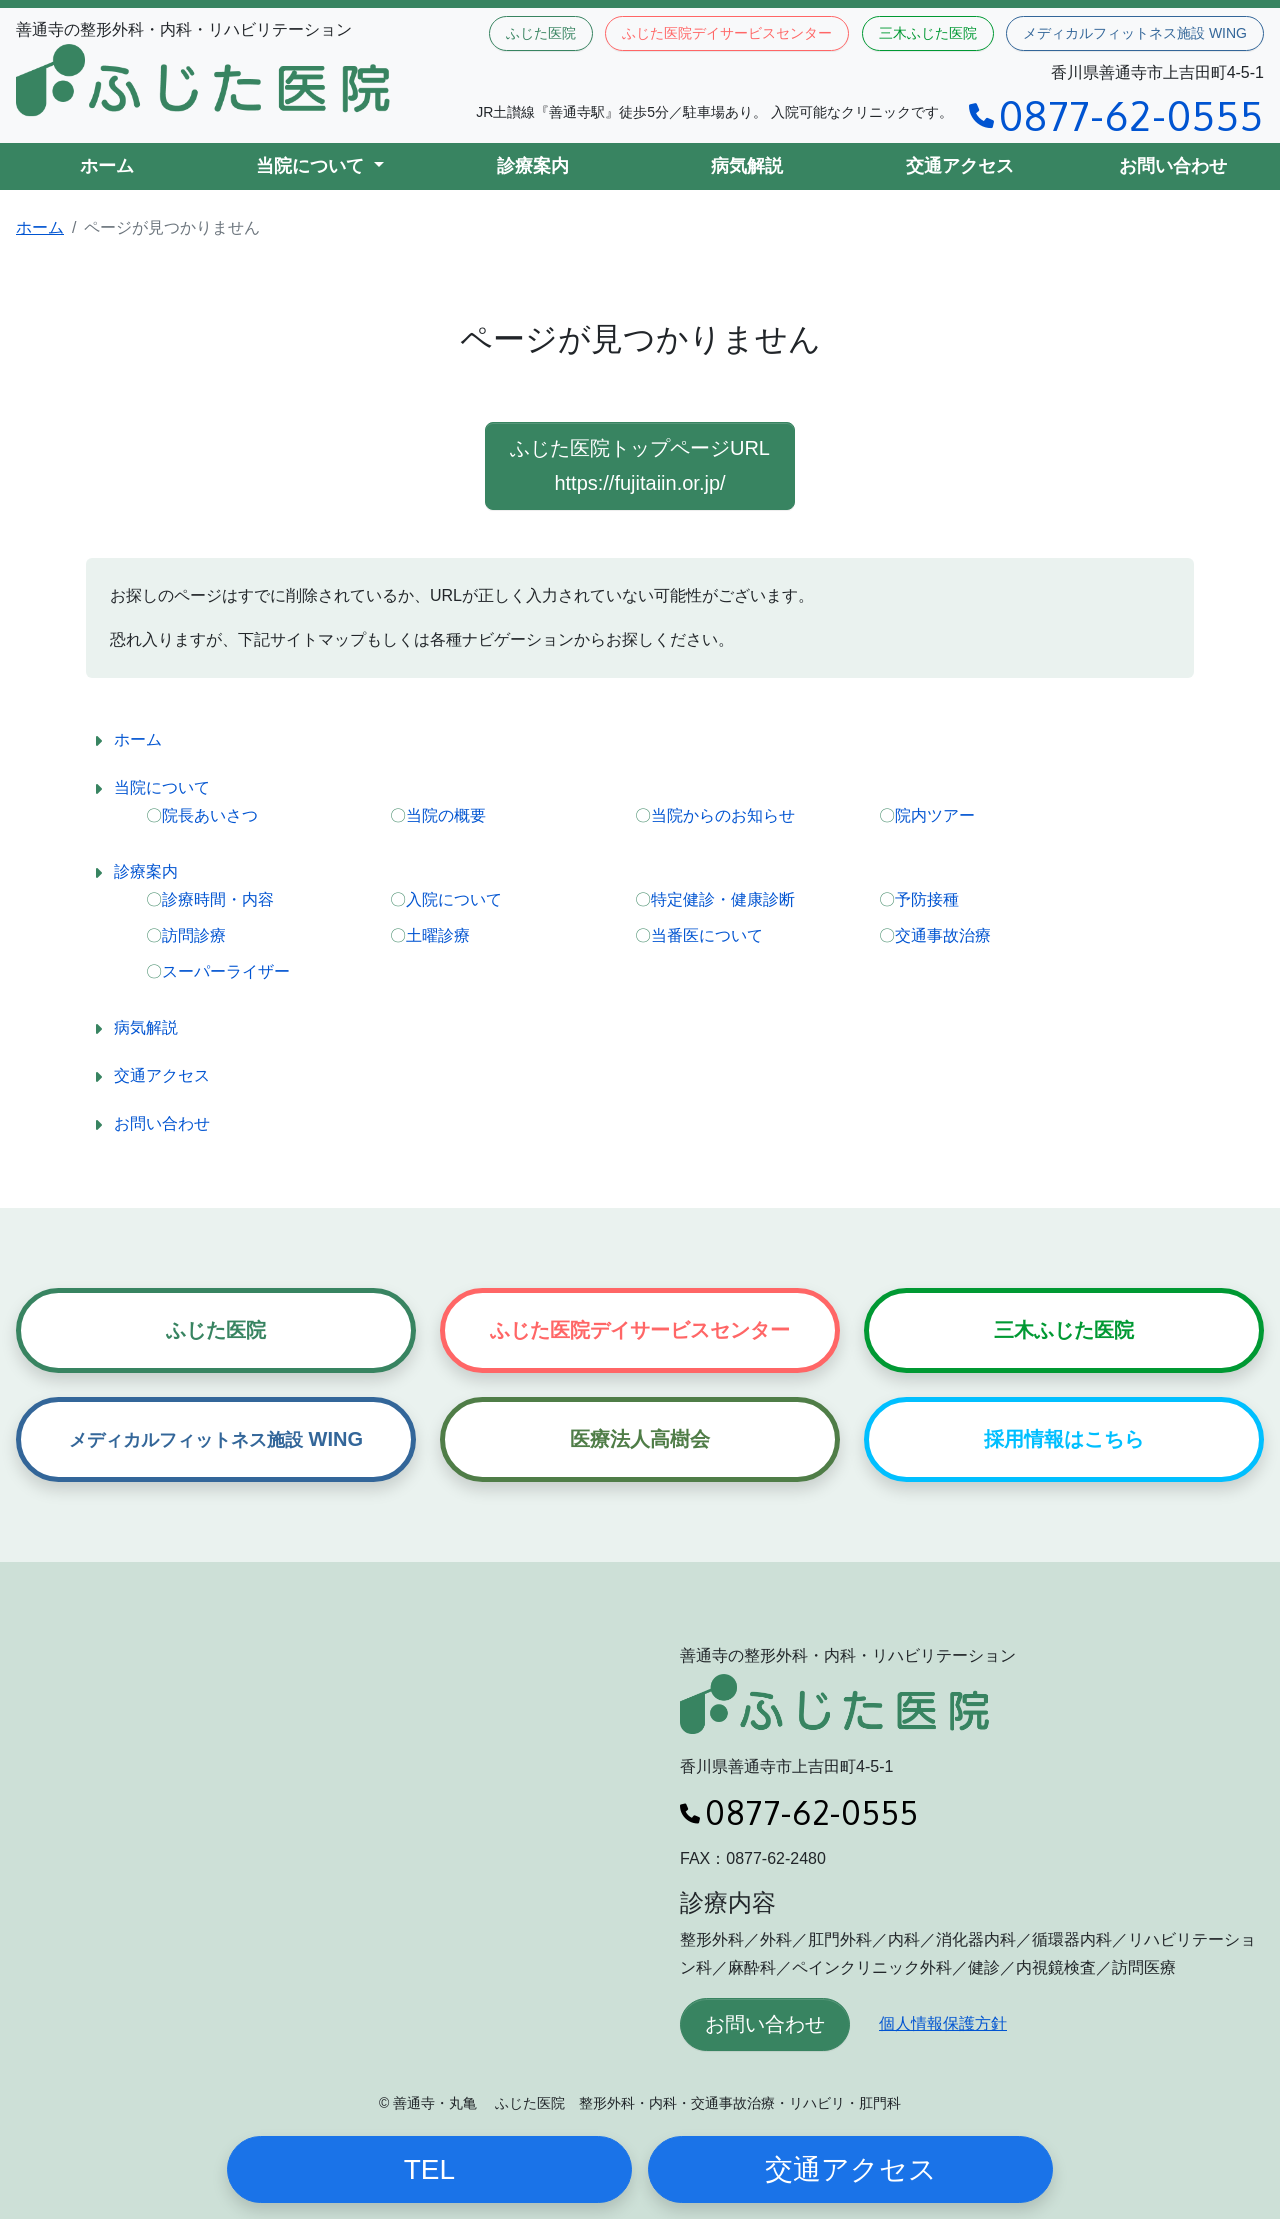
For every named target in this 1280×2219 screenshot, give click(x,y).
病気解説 (747, 166)
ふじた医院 (541, 33)
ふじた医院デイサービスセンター (727, 33)
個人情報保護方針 (943, 2023)
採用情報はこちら (1064, 1439)
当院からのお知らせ (723, 815)
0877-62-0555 (1116, 115)
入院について (454, 899)
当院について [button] (312, 166)
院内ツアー (935, 815)
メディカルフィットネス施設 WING (1135, 33)
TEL (429, 2169)
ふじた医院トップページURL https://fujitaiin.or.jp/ (640, 465)
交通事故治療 (943, 935)
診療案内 (533, 166)
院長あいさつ (210, 815)
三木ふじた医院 (928, 33)
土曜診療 (438, 935)
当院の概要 (446, 815)
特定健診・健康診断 (723, 899)
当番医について (707, 935)
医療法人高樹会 (640, 1439)
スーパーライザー (226, 971)
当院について (162, 787)
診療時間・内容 (218, 899)
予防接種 (927, 899)
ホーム (107, 166)
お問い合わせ (1173, 166)
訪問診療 (194, 935)
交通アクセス (960, 166)
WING (216, 1439)
